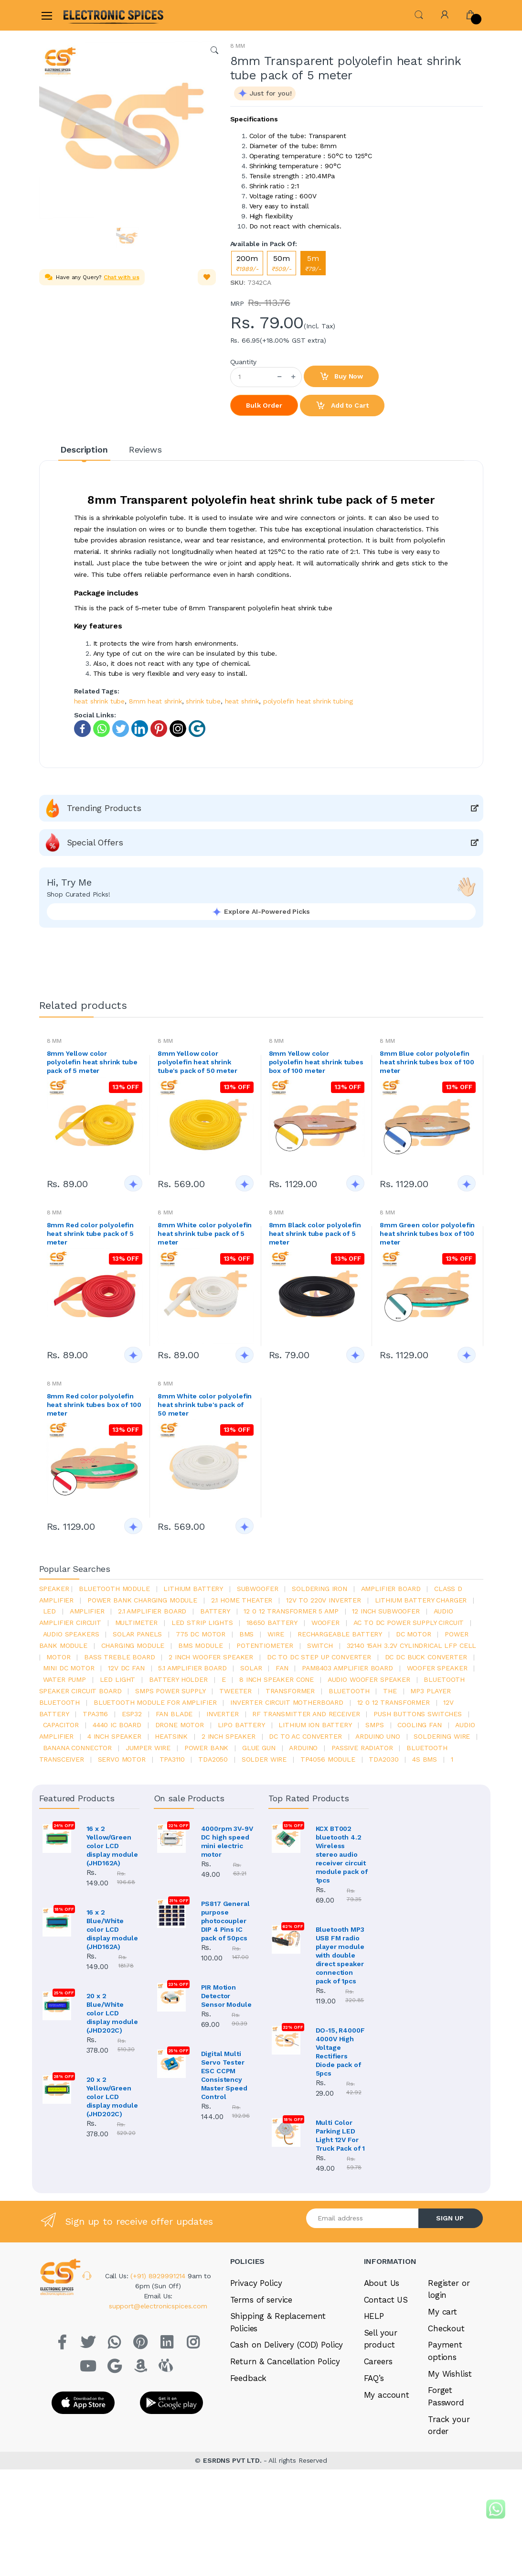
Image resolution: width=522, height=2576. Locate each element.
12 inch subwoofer (386, 1611)
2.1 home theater (242, 1600)
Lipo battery (241, 1725)
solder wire (264, 1759)
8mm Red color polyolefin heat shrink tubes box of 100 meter (94, 1404)
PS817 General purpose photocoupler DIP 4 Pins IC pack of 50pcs (225, 1921)
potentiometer (264, 1645)
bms (246, 1634)
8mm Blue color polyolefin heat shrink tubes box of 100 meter (427, 1062)
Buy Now (341, 376)
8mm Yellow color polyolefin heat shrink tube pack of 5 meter (92, 1062)
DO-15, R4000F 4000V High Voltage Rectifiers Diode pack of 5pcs (340, 2051)
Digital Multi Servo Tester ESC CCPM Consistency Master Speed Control (224, 2075)
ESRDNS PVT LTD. (233, 2460)
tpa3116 (95, 1714)
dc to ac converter (305, 1736)
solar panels (137, 1634)
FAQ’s (374, 2378)
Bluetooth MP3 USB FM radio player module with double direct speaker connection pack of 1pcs (340, 1955)
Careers (378, 2361)
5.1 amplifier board (192, 1668)
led (49, 1611)
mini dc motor (69, 1668)
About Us (382, 2283)
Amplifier (87, 1611)
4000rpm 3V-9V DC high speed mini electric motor (227, 1841)
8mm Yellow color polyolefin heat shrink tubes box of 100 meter (316, 1062)
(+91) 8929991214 (159, 2276)
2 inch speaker (229, 1736)
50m (281, 263)
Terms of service (261, 2300)
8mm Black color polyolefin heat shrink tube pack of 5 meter (315, 1233)
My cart (442, 2311)
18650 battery (272, 1622)
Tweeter (235, 1691)
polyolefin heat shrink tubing (308, 701)
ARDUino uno (377, 1736)
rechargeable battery (340, 1634)
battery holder (178, 1679)
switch (320, 1645)
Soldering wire (442, 1736)
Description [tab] (83, 449)
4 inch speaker (114, 1736)
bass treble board (119, 1657)
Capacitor (61, 1725)
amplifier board (391, 1588)
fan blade (174, 1714)
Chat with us (121, 277)
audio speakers (71, 1634)
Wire (275, 1634)
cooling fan (419, 1725)
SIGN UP (450, 2218)
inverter (222, 1714)
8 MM (237, 46)
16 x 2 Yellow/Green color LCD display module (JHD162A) (112, 1846)
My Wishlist (449, 2374)
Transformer (290, 1691)
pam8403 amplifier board (347, 1668)
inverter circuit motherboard (286, 1702)
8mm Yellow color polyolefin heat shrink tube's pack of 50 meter (197, 1062)
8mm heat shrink (155, 701)
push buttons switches (417, 1714)
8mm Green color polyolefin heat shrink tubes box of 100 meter (427, 1233)
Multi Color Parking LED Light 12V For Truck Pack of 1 (340, 2135)
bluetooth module (114, 1588)
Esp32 (132, 1714)
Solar (251, 1668)
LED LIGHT (118, 1679)
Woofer (325, 1622)
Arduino (303, 1748)
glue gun (259, 1748)
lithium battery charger (421, 1600)
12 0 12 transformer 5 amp (291, 1611)
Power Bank (206, 1748)
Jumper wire (148, 1748)
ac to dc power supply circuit (408, 1622)
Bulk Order (264, 405)
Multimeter (136, 1622)
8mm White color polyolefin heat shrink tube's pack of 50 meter (205, 1404)
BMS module (200, 1645)
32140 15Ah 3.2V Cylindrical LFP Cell (412, 1645)
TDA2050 (213, 1759)
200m (247, 263)
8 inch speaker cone (276, 1679)
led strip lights (202, 1622)
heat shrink (242, 701)
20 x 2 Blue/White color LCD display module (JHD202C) (112, 2013)
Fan (282, 1668)
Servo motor (122, 1759)
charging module (133, 1645)
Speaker (54, 1588)
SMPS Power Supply (170, 1691)
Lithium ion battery (315, 1725)
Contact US (386, 2300)
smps (374, 1725)
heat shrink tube (99, 701)
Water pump (64, 1679)
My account (387, 2395)
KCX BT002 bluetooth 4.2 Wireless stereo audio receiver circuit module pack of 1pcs (342, 1854)
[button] (419, 14)
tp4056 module (327, 1759)
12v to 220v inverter (323, 1600)
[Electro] (86, 15)
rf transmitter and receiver (306, 1714)
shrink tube (203, 701)
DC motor (413, 1634)
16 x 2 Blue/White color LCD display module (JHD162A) (112, 1929)
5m (313, 263)
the (390, 1691)
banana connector (77, 1748)
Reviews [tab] (145, 449)
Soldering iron (319, 1588)
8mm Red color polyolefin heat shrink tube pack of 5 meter (90, 1233)
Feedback (248, 2378)
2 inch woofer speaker (211, 1657)
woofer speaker (437, 1668)
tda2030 (383, 1759)
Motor (58, 1657)
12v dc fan (126, 1668)
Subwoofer (257, 1588)
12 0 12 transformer (393, 1702)
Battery (215, 1611)
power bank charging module (142, 1600)
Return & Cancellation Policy (285, 2361)
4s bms (424, 1759)
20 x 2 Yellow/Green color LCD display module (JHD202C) (112, 2097)
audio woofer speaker (369, 1679)
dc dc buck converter (426, 1657)
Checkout (446, 2328)
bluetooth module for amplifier (155, 1702)
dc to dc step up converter (319, 1657)
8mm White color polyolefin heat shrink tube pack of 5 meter (205, 1233)
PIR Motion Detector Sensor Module (226, 1995)
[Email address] (362, 2218)
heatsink (171, 1736)
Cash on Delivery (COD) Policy (286, 2344)
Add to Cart (342, 406)
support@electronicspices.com (158, 2306)
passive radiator (362, 1748)
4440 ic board (117, 1725)
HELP (374, 2316)
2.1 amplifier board (152, 1611)
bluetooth (349, 1691)
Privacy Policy (256, 2283)
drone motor (179, 1725)
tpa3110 (172, 1759)
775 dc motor (200, 1634)
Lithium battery (193, 1588)
